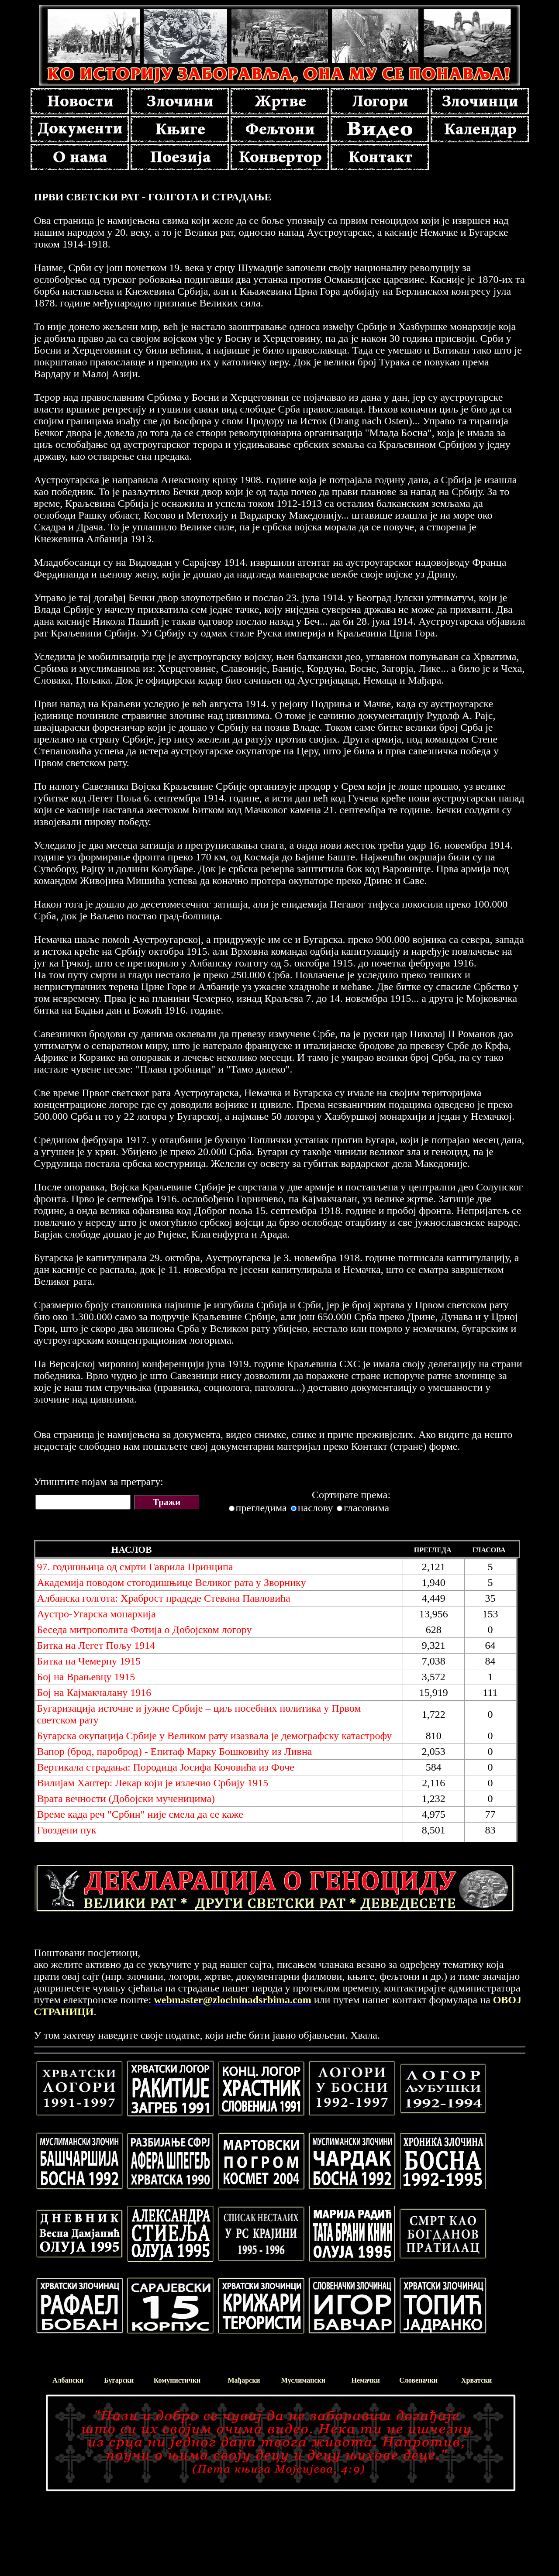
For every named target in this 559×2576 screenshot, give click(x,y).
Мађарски (244, 2380)
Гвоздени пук (67, 1830)
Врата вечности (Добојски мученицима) (126, 1798)
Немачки (366, 2380)
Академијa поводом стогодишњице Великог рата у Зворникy (171, 1582)
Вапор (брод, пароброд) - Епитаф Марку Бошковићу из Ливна (174, 1751)
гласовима (366, 1507)
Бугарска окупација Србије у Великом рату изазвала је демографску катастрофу (214, 1735)
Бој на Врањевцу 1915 (86, 1676)
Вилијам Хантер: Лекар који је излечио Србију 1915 (153, 1782)
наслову (315, 1507)
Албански (67, 2380)
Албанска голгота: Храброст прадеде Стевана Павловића (163, 1598)
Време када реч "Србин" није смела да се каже (140, 1814)
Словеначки (418, 2380)
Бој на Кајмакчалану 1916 (94, 1692)
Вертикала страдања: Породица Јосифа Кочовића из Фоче (165, 1767)
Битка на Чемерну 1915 (89, 1661)
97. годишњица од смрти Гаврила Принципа (135, 1566)
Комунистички (177, 2380)
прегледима (261, 1507)
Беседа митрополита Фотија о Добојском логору (144, 1629)
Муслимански (303, 2380)
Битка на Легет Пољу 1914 (96, 1645)
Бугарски (119, 2380)
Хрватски (476, 2380)
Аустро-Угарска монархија (96, 1614)
